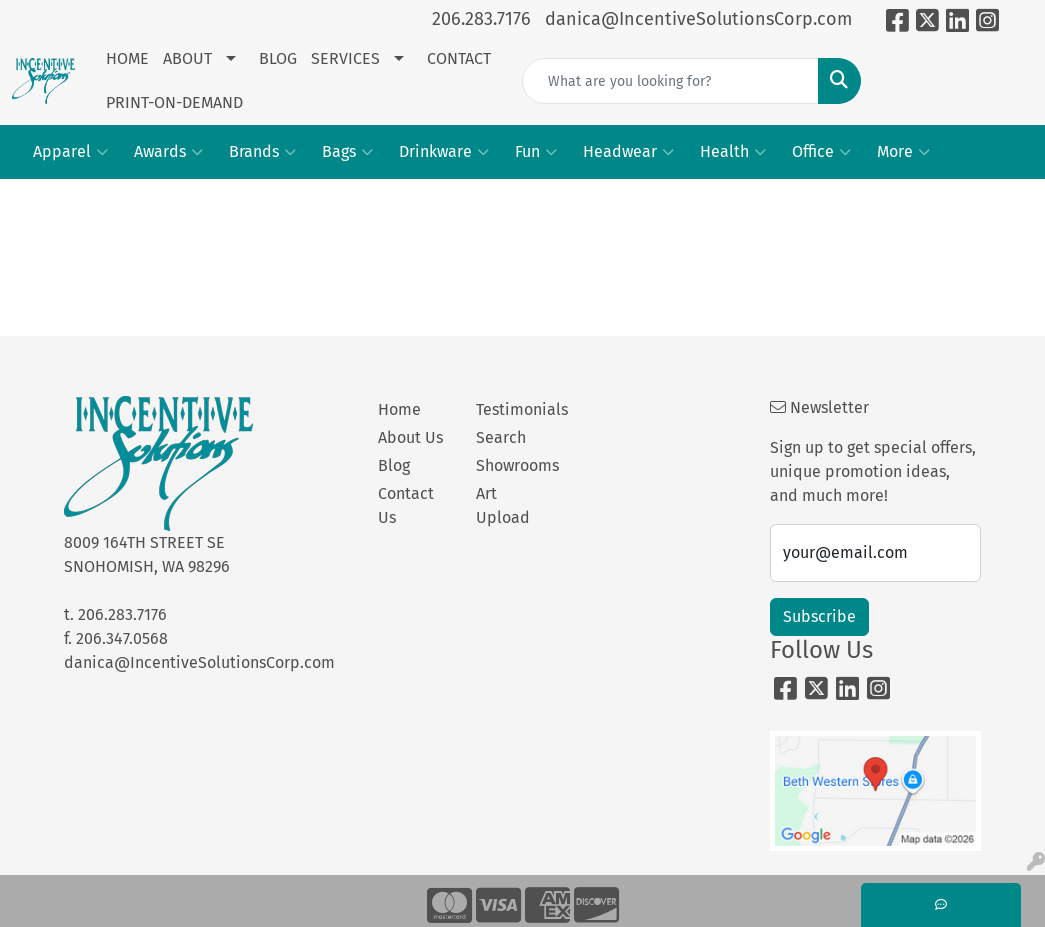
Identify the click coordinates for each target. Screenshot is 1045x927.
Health (733, 152)
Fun (536, 152)
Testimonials (513, 409)
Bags (347, 152)
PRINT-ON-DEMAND (174, 102)
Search (501, 437)
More (903, 152)
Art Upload (503, 505)
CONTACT (459, 58)
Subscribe (819, 616)
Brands (262, 152)
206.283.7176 (481, 19)
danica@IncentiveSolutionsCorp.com (698, 19)
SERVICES (345, 58)
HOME (127, 58)
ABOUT (187, 58)
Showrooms (513, 465)
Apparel (70, 152)
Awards (168, 152)
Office (821, 152)
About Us (410, 437)
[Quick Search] (670, 81)
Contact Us (406, 505)
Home (399, 409)
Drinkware (444, 152)
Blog (394, 465)
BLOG (278, 58)
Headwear (628, 152)
